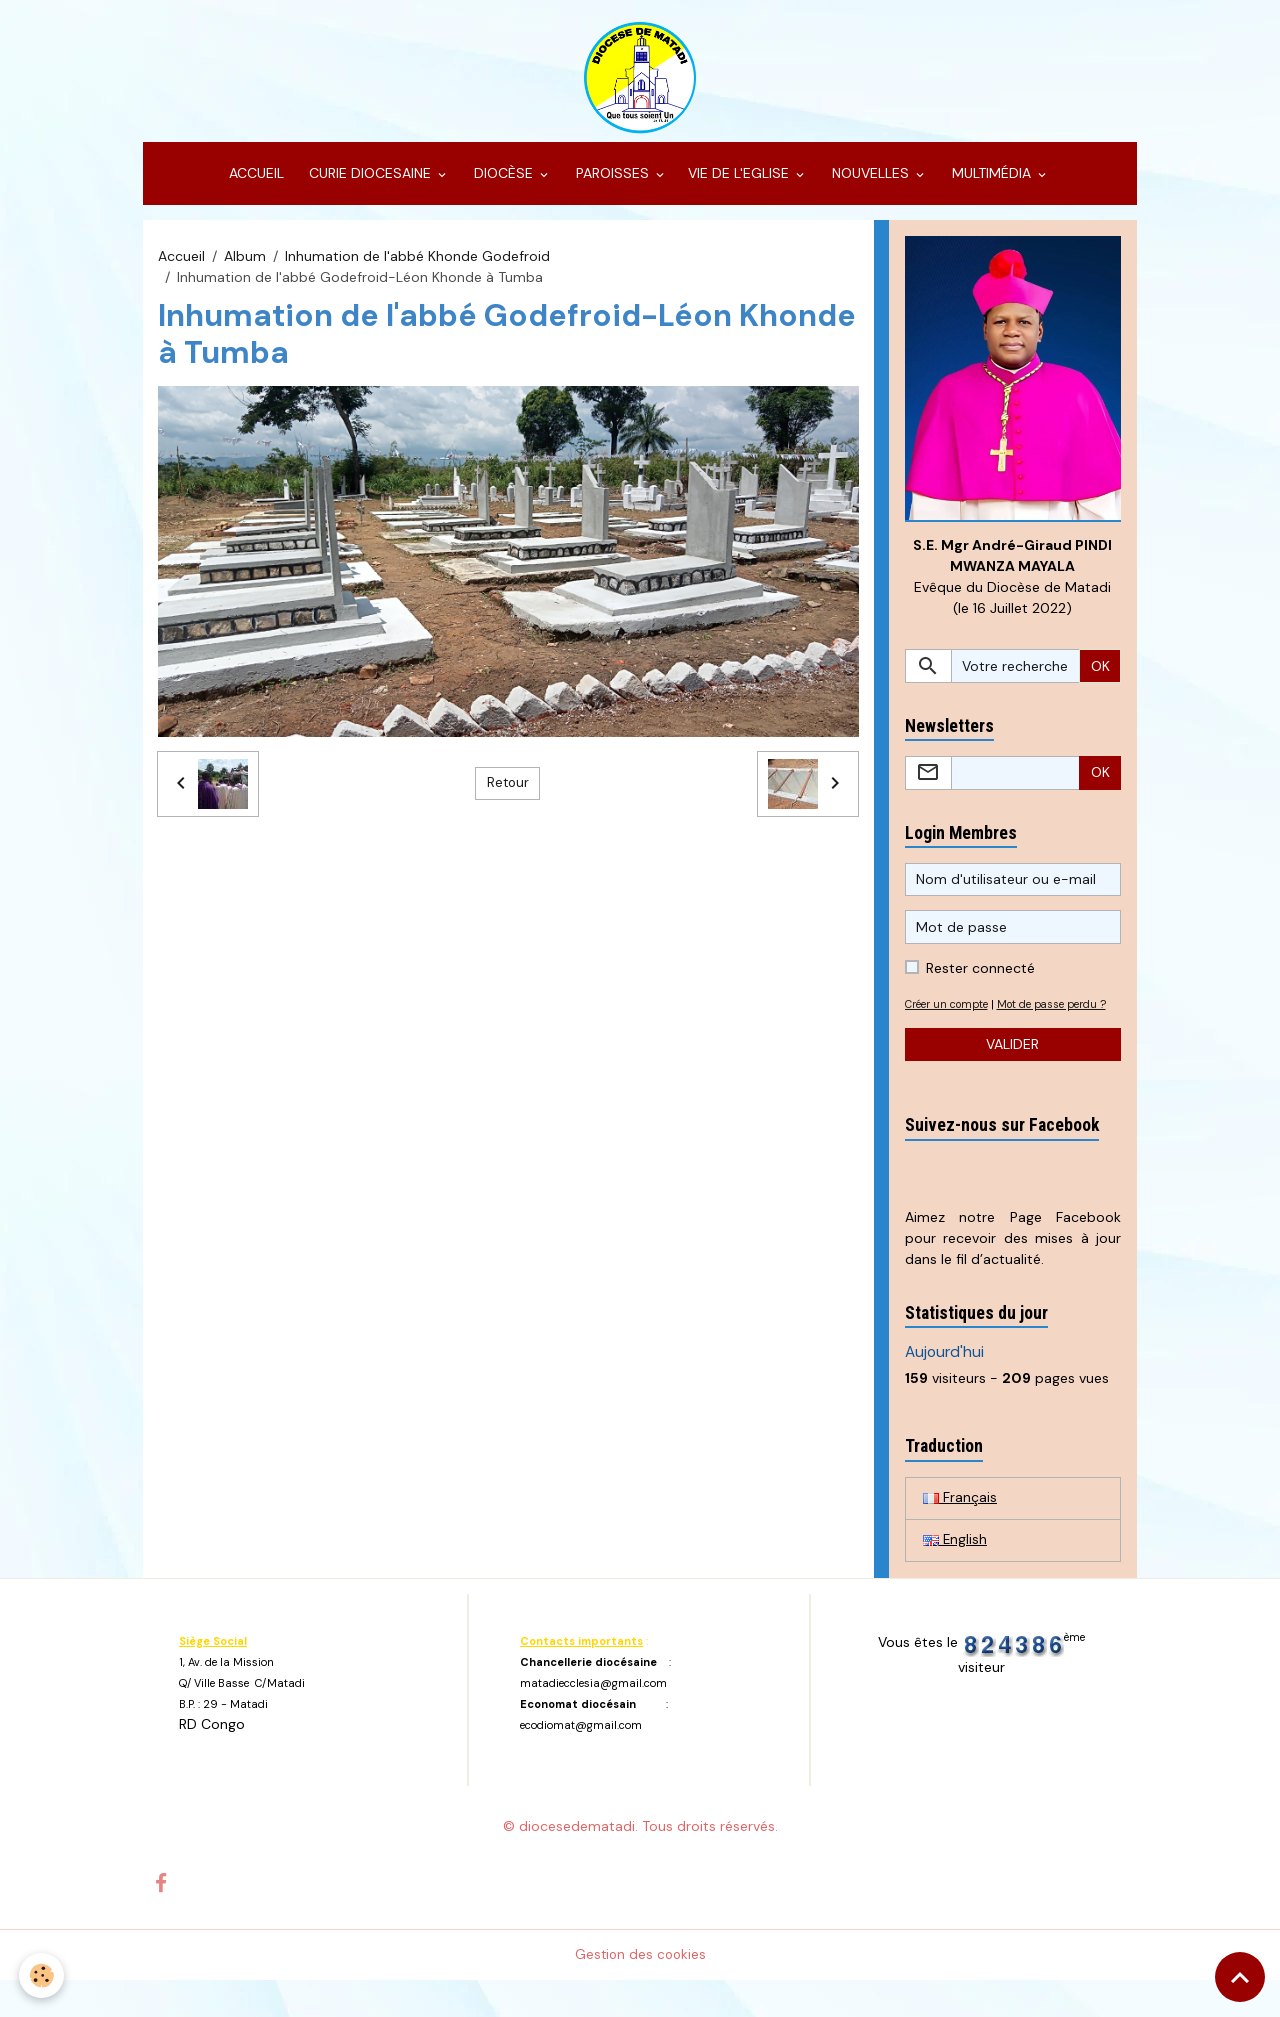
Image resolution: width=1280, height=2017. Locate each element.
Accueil (181, 268)
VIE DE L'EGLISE (740, 186)
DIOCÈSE (503, 186)
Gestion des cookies (640, 1991)
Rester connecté (980, 982)
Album (245, 268)
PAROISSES (612, 186)
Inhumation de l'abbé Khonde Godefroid (417, 268)
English (955, 1576)
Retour (508, 795)
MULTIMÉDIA (991, 186)
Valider (1012, 1079)
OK (1100, 680)
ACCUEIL (254, 186)
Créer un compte (951, 1018)
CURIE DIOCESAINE (370, 186)
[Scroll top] (1240, 1977)
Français (960, 1533)
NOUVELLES (870, 186)
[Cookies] (42, 1975)
